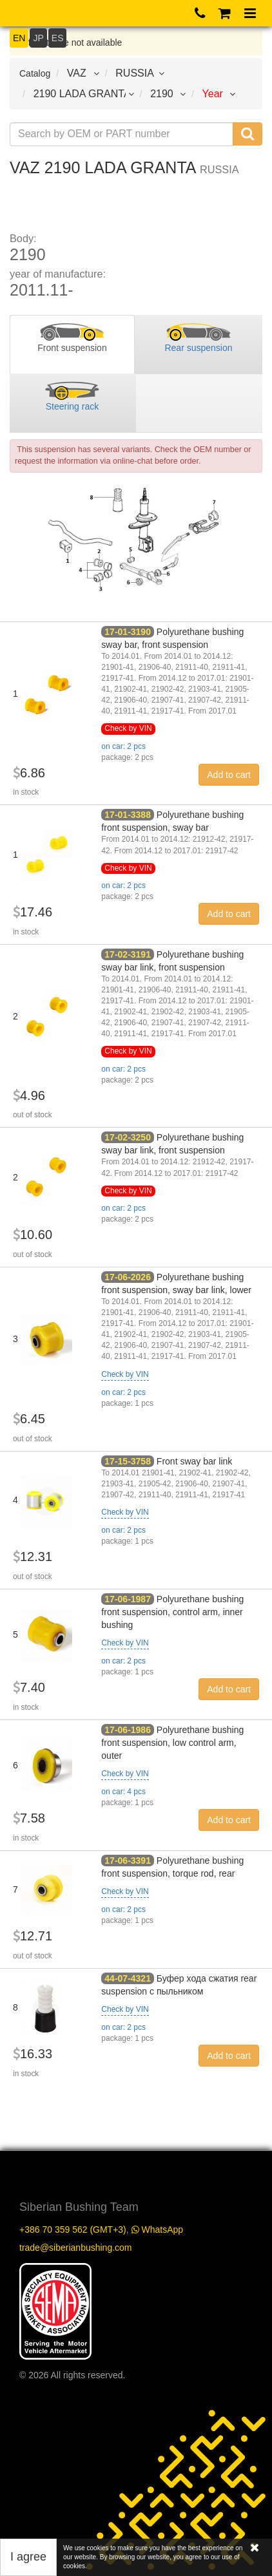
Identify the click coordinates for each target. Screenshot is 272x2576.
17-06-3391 (127, 1860)
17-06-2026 (127, 1277)
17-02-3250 (127, 1137)
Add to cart (229, 775)
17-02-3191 (127, 954)
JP (38, 38)
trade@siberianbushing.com (75, 2247)
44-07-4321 (127, 1978)
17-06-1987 (127, 1599)
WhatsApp (157, 2229)
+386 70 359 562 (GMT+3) (72, 2229)
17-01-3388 (127, 815)
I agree (28, 2556)
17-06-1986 (127, 1730)
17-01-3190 (127, 632)
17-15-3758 (127, 1461)
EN (19, 38)
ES (58, 38)
